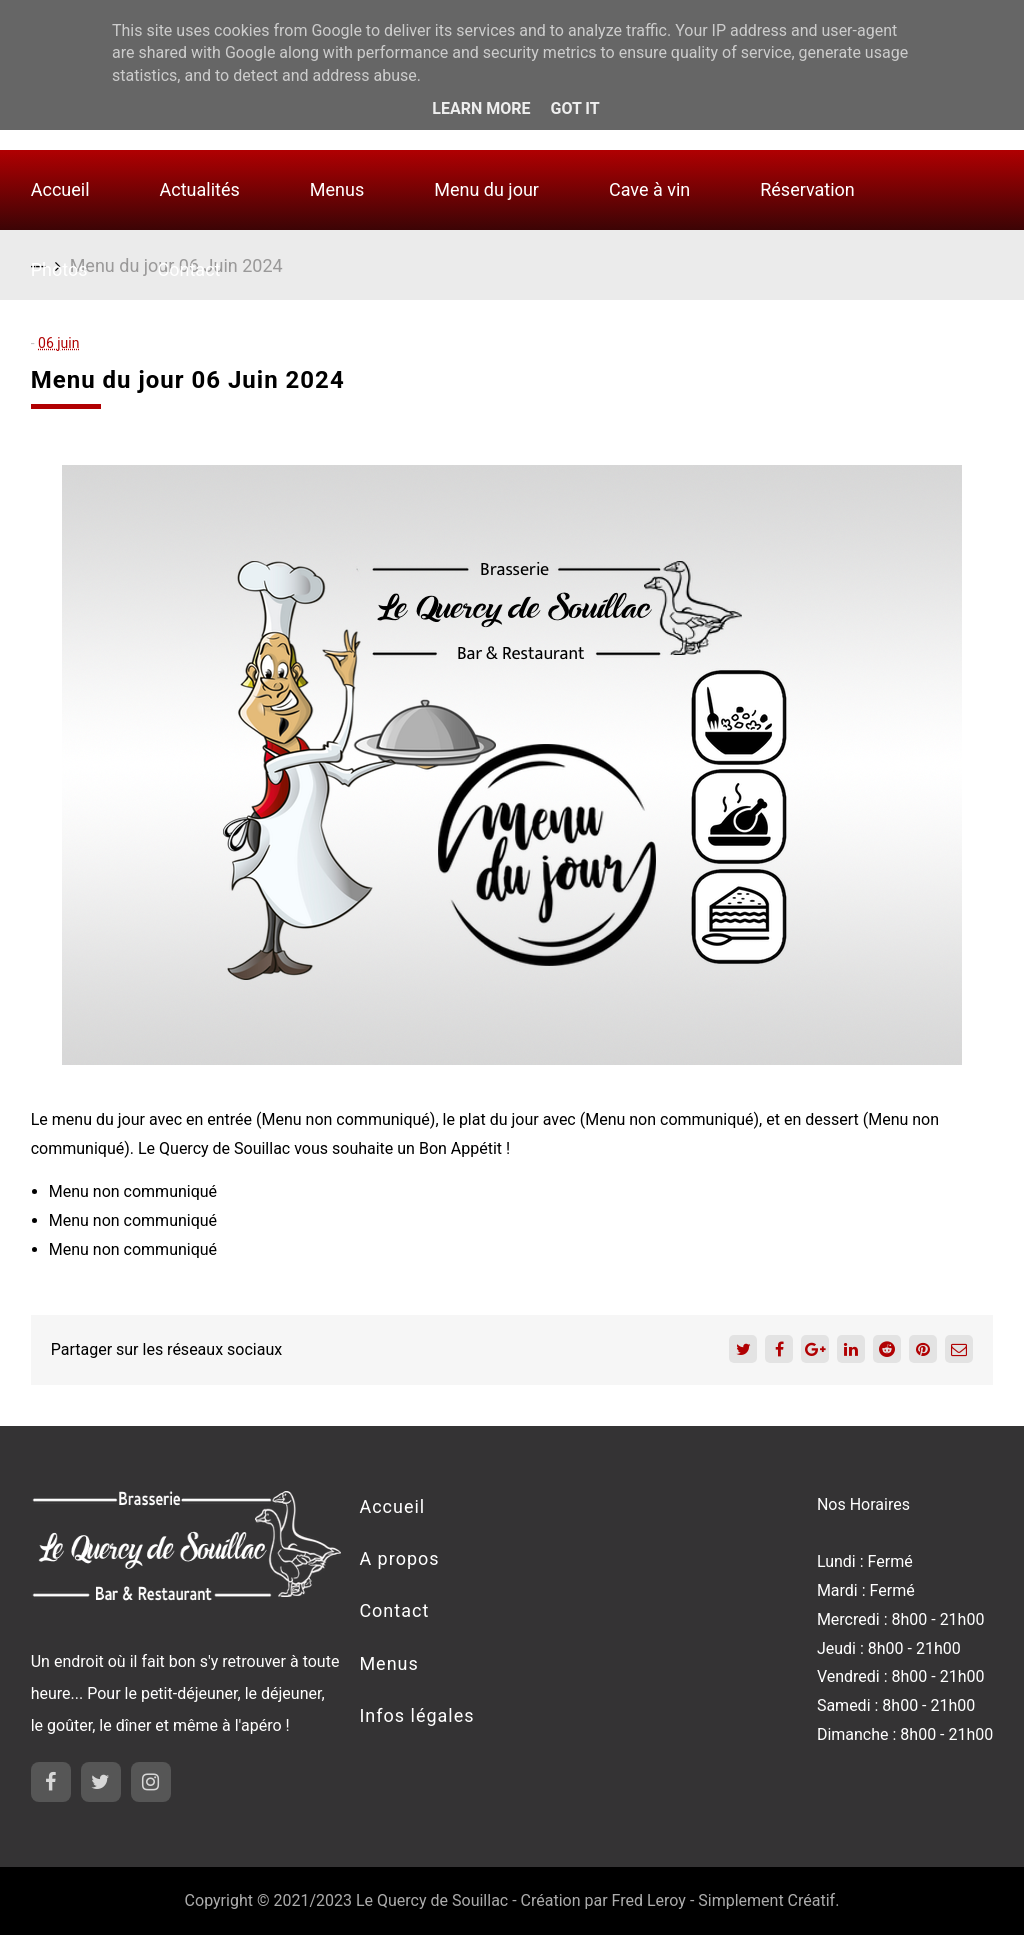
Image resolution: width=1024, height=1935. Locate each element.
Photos (59, 269)
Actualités (200, 189)
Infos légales (416, 1715)
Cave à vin (649, 189)
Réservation (807, 189)
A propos (399, 1558)
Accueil (60, 189)
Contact (189, 269)
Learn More (481, 108)
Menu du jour (486, 189)
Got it (574, 108)
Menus (337, 189)
